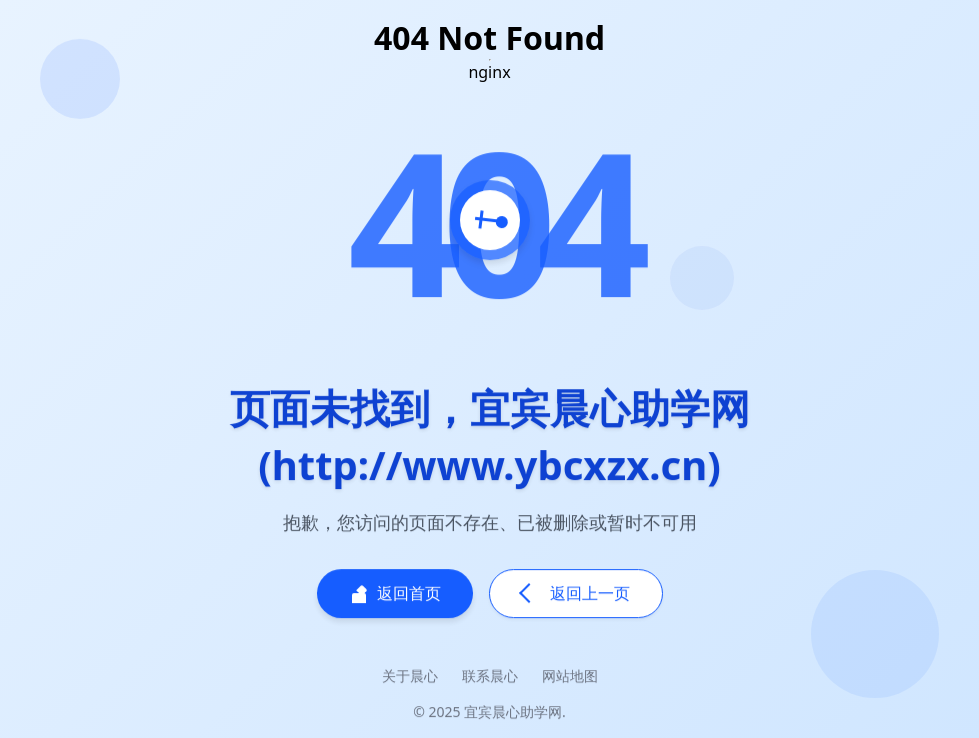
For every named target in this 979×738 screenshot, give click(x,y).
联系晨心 (490, 676)
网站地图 (570, 676)
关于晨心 (410, 676)
